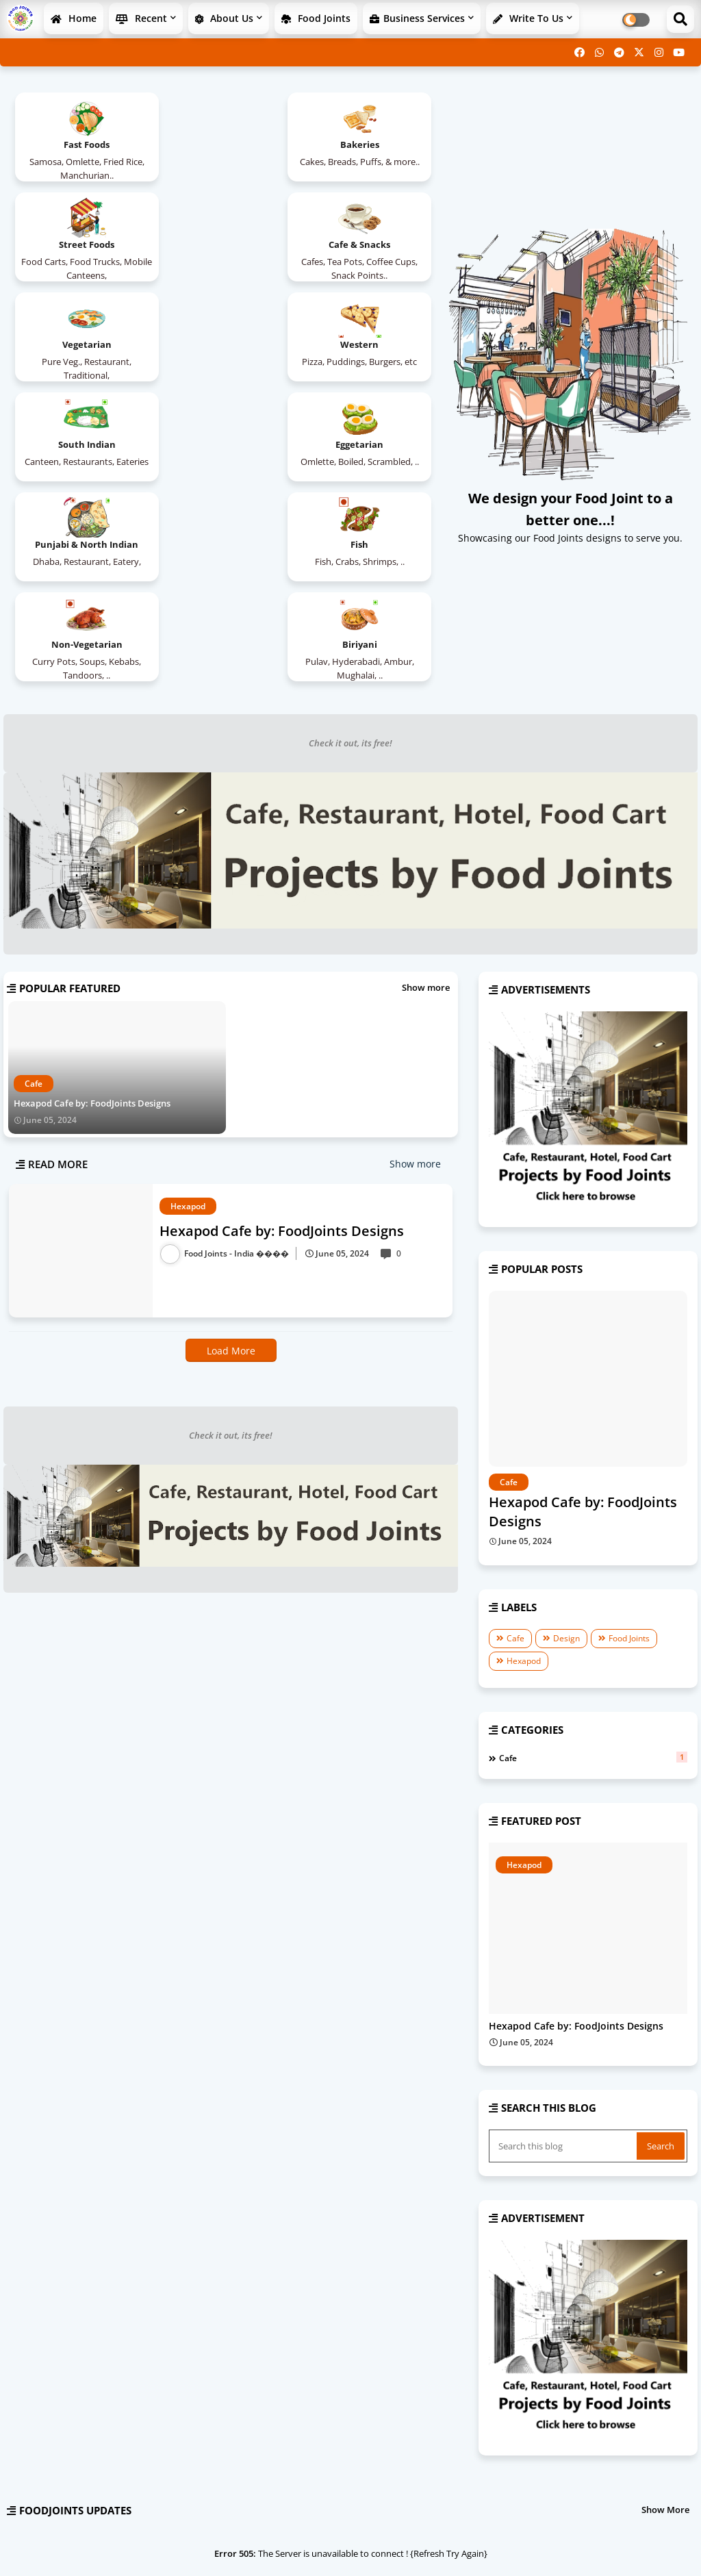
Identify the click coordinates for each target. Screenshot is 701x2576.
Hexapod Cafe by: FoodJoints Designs (92, 903)
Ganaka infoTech (109, 2548)
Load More (231, 1150)
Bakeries (223, 144)
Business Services (417, 18)
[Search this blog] (564, 1946)
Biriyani (367, 444)
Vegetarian (223, 244)
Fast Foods (79, 144)
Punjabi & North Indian (368, 344)
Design (566, 1438)
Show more (426, 787)
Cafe (515, 1438)
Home (74, 18)
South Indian (78, 344)
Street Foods (368, 144)
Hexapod (524, 1461)
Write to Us (528, 18)
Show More (665, 2309)
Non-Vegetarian (223, 444)
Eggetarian (223, 344)
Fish (79, 444)
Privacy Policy (653, 2548)
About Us (224, 18)
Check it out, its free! (350, 543)
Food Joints (315, 18)
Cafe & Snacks (79, 244)
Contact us (592, 2548)
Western (367, 244)
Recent (141, 18)
